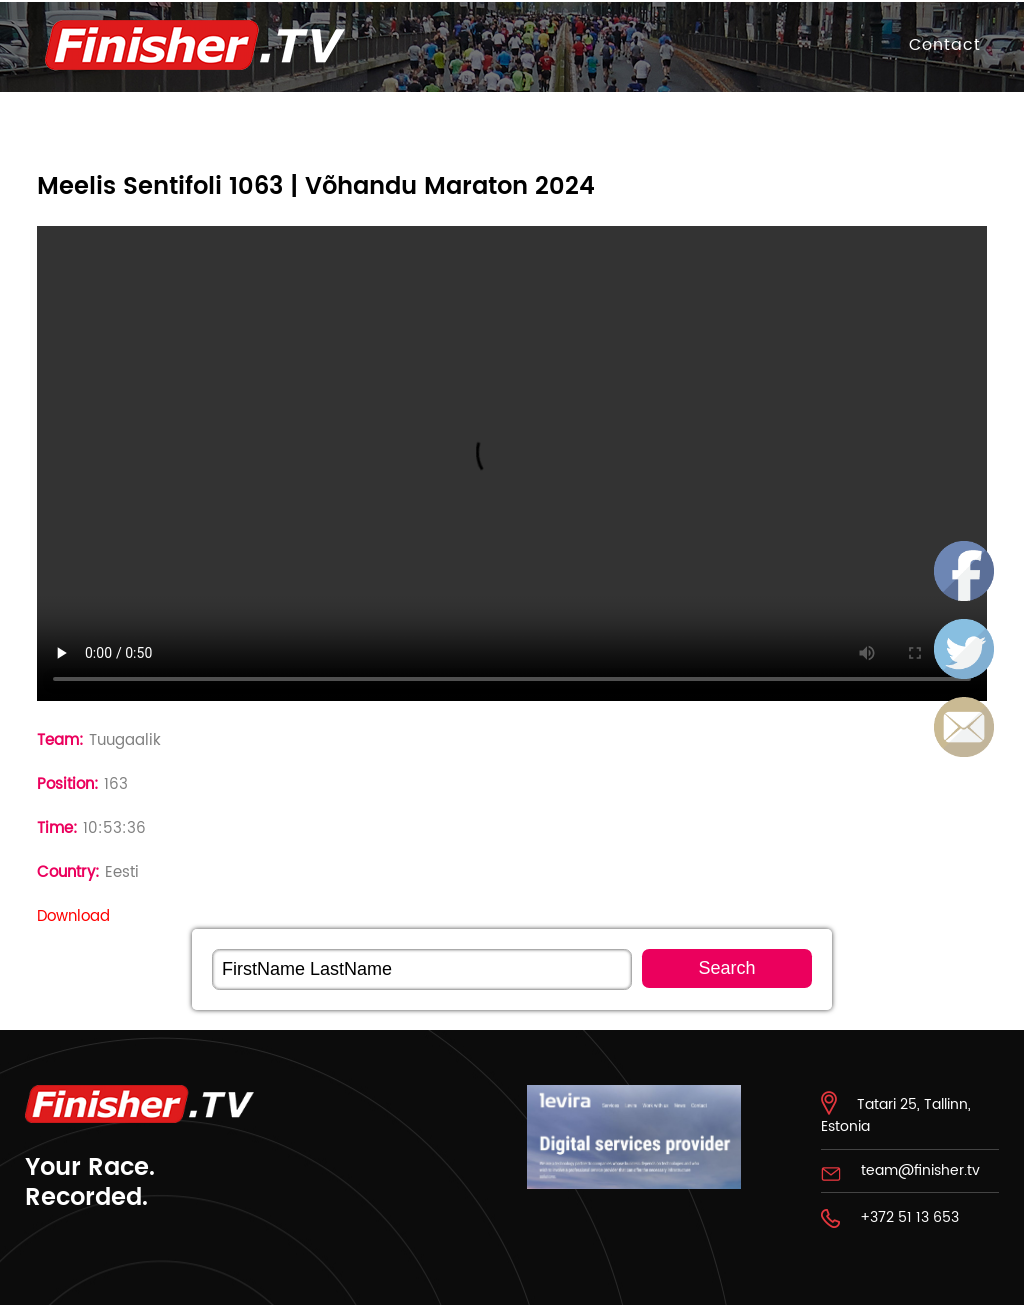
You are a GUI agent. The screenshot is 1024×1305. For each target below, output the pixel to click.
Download (73, 916)
